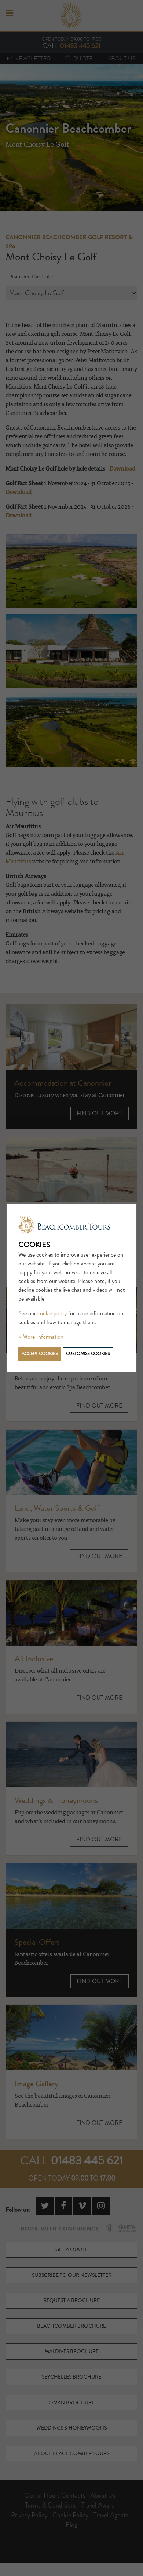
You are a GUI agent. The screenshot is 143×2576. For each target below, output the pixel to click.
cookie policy (52, 1313)
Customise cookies (88, 1354)
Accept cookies (40, 1354)
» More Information (40, 1337)
